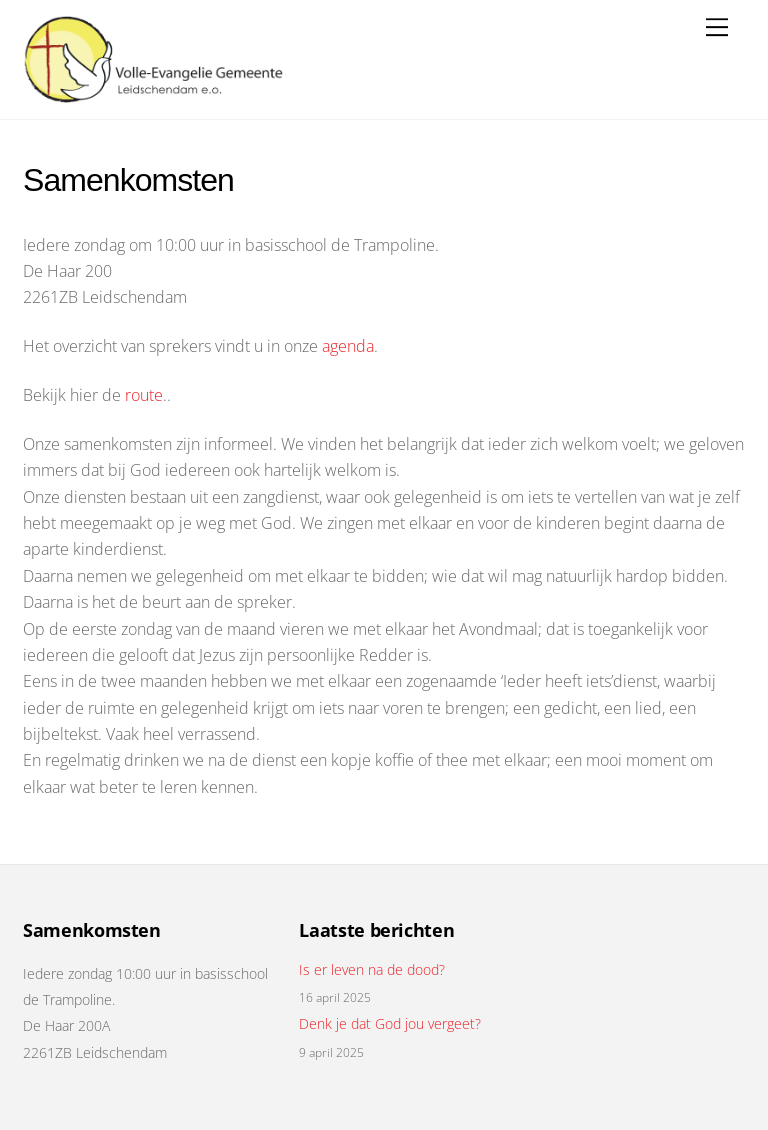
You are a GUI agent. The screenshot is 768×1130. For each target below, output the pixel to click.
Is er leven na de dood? (372, 970)
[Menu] (717, 27)
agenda (348, 346)
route (144, 395)
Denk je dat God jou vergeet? (390, 1024)
